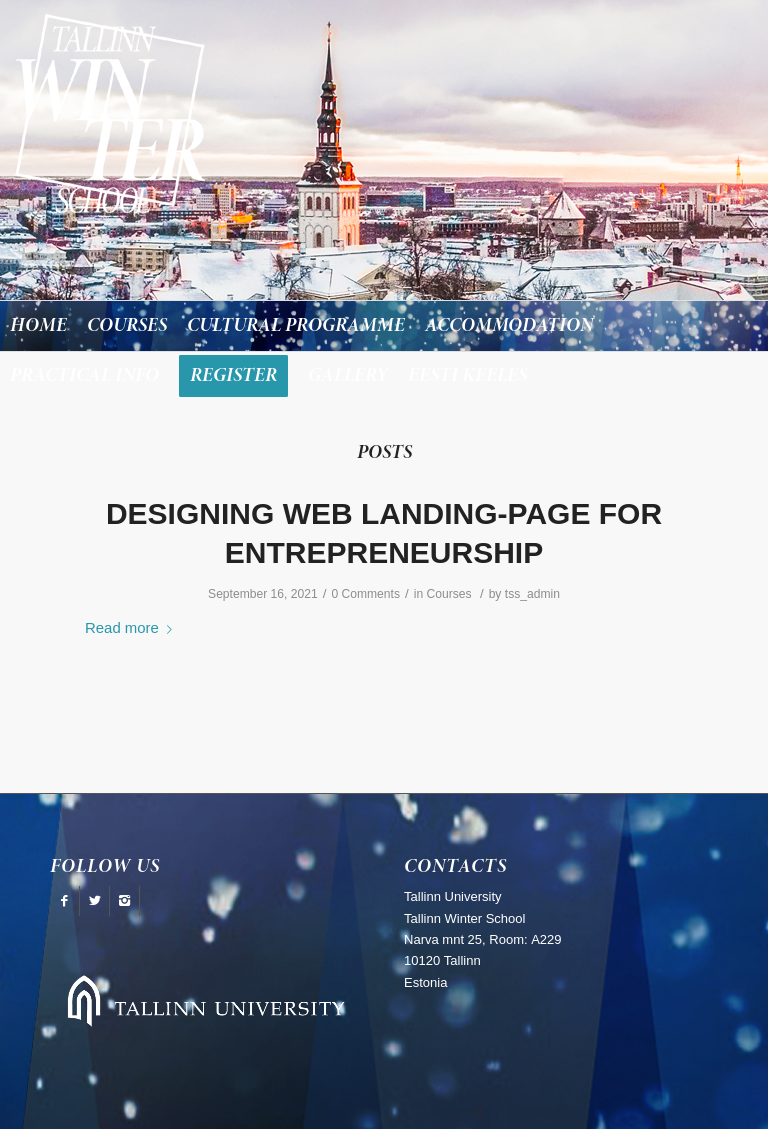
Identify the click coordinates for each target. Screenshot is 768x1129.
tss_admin (532, 594)
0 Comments (365, 594)
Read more (132, 627)
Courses (448, 594)
